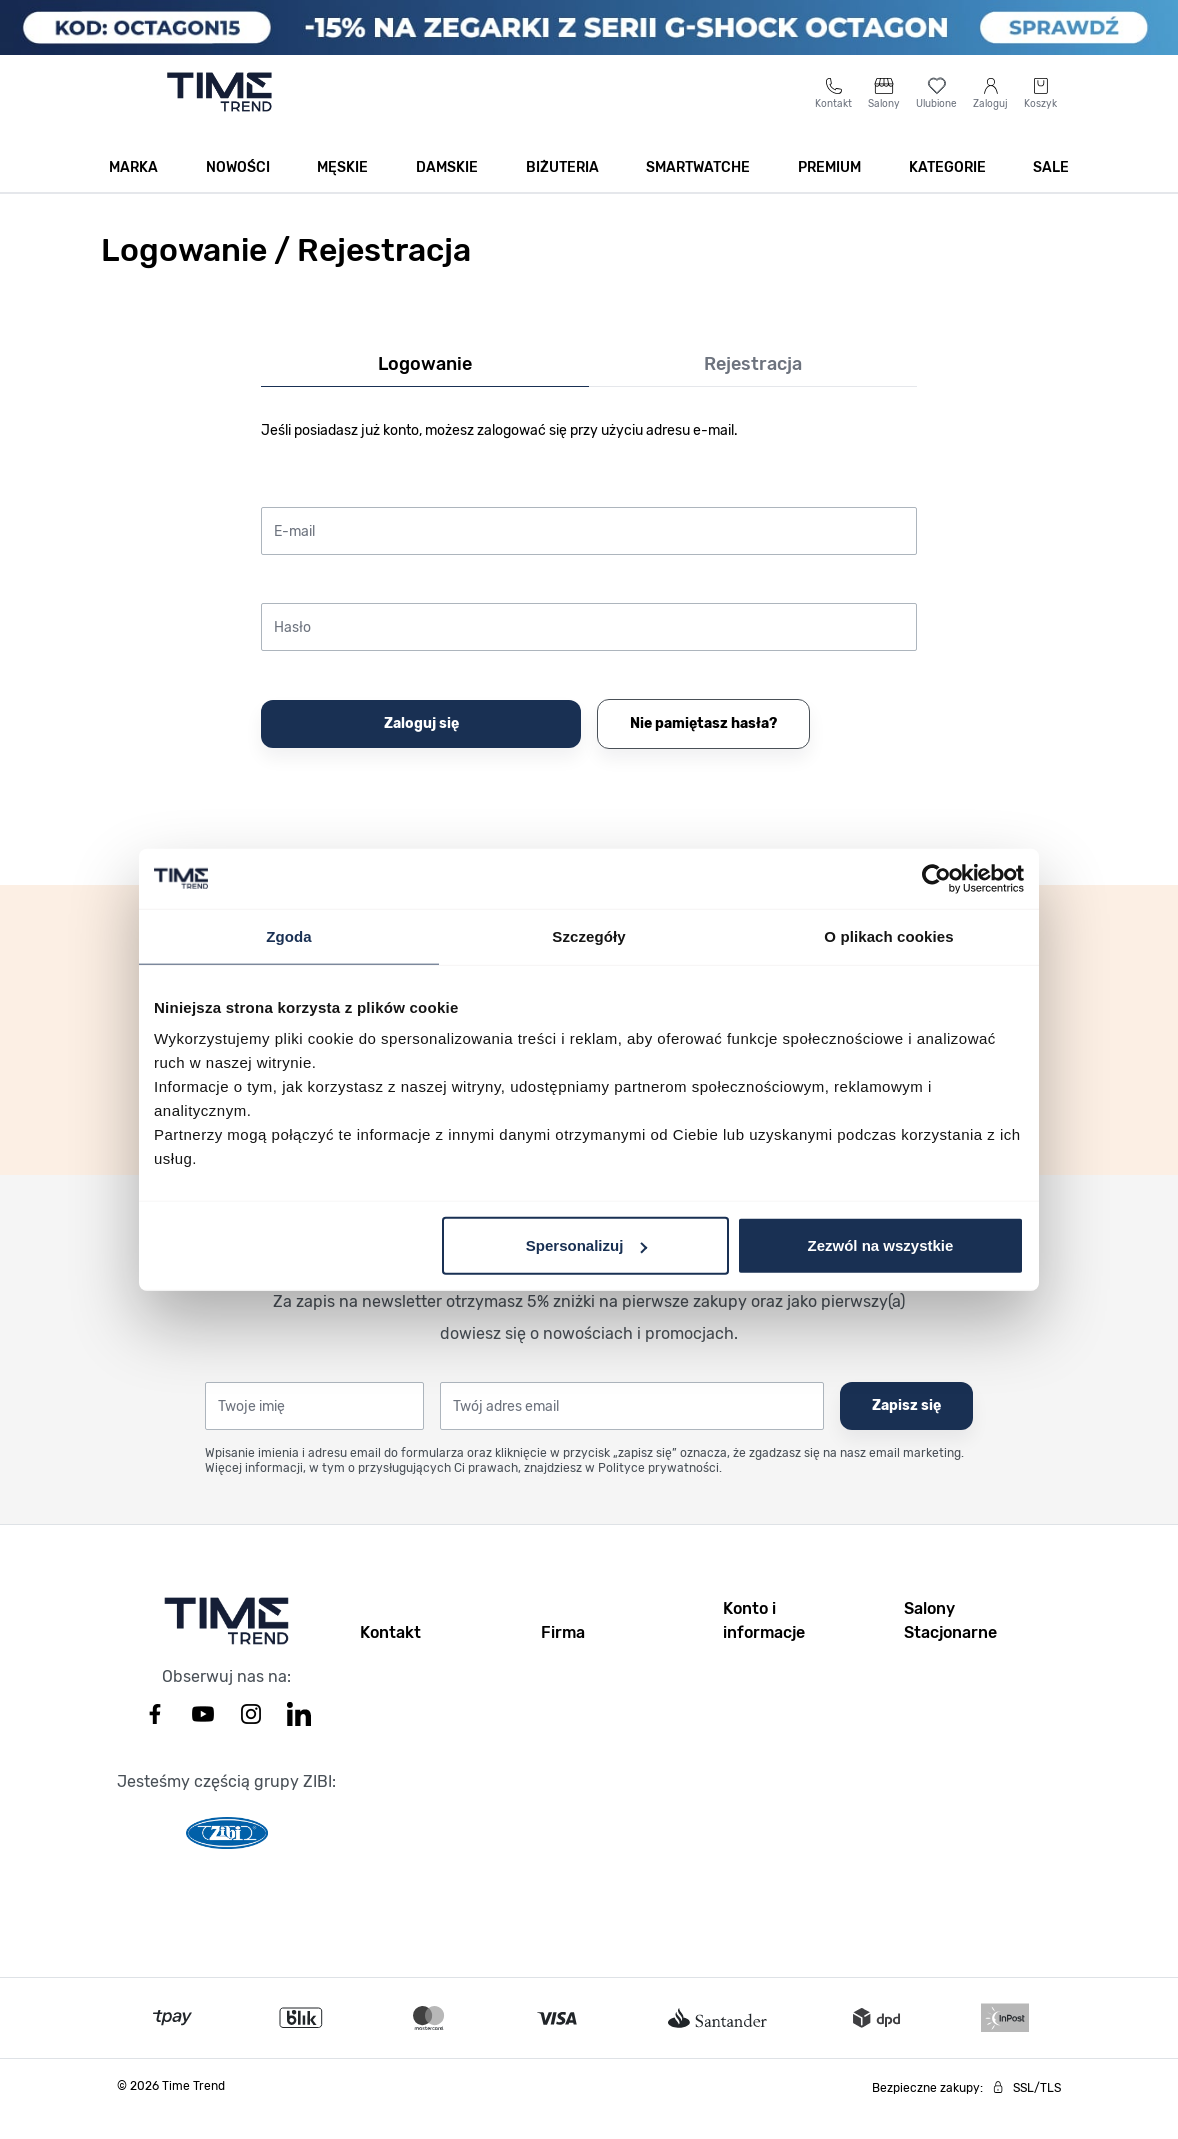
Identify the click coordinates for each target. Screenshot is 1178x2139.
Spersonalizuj (587, 1245)
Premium (829, 191)
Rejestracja (753, 388)
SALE (1051, 191)
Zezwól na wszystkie (881, 1245)
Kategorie (947, 191)
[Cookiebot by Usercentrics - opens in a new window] (936, 878)
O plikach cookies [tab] (888, 935)
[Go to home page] (219, 116)
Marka (133, 191)
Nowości (238, 191)
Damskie (447, 191)
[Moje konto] (990, 116)
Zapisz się (906, 1429)
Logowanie (425, 388)
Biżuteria (562, 191)
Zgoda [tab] (289, 935)
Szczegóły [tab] (588, 935)
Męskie (342, 191)
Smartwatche (698, 191)
